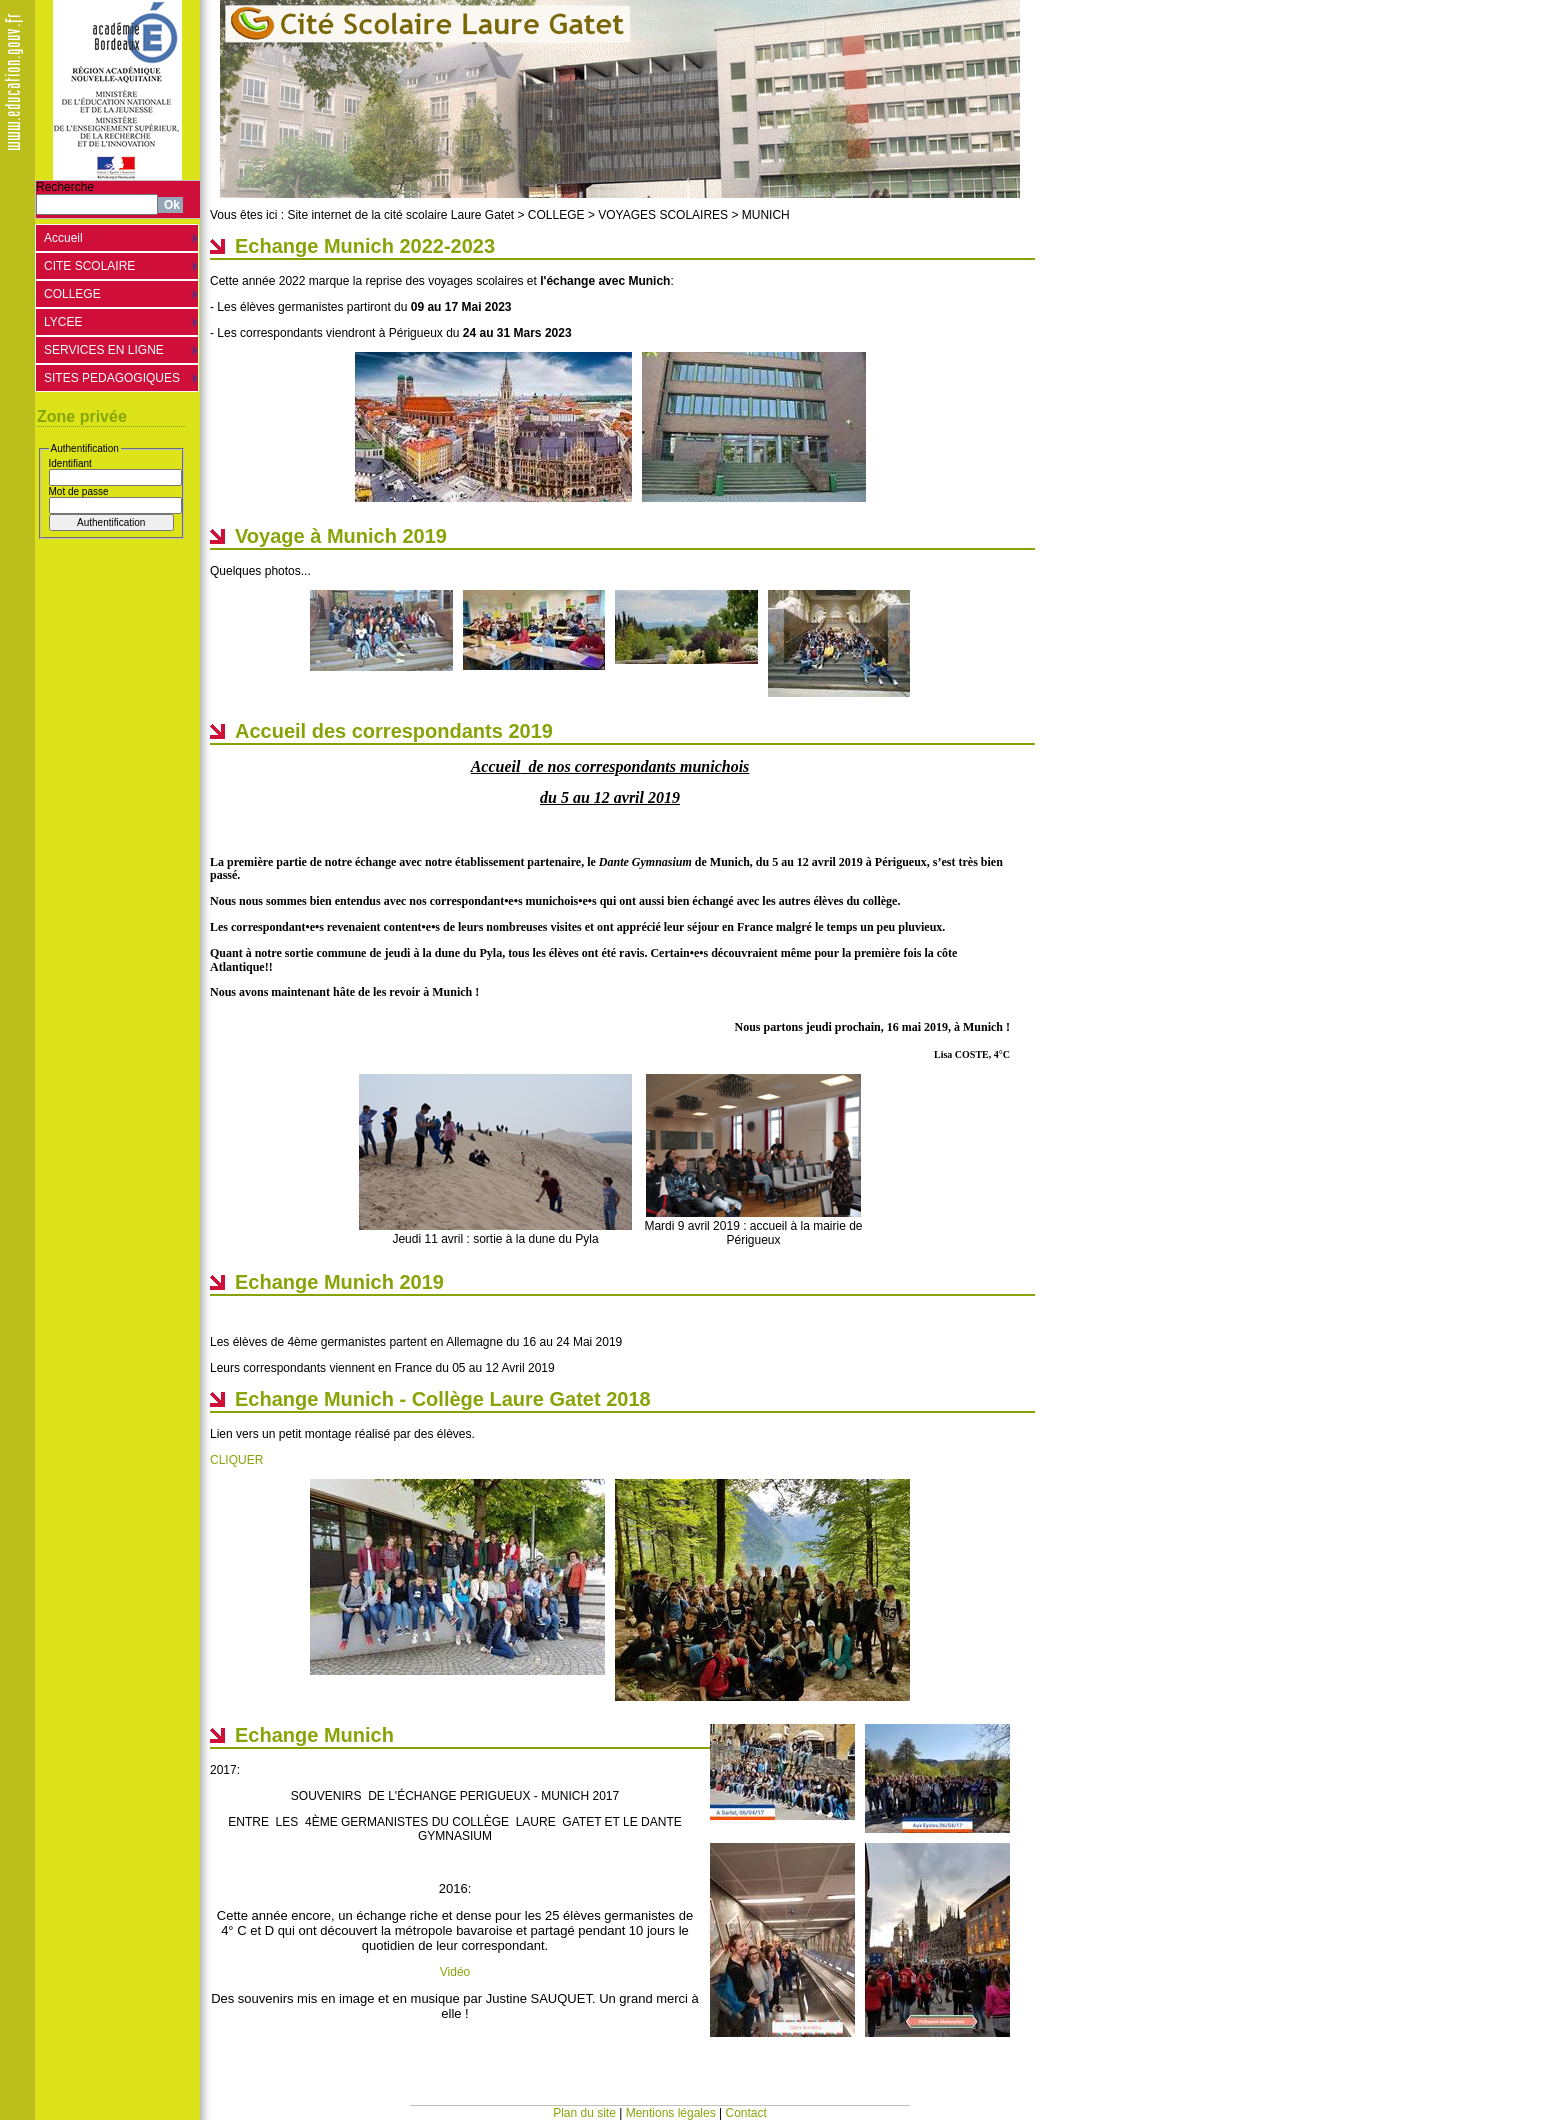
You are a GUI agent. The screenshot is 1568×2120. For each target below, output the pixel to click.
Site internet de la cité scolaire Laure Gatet (400, 215)
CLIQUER (236, 1460)
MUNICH (766, 215)
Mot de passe (79, 491)
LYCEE (63, 322)
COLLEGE (72, 294)
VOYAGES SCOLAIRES (663, 215)
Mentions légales (671, 2113)
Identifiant (70, 463)
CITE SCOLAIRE (89, 266)
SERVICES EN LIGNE (104, 350)
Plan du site (584, 2113)
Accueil (63, 238)
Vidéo (455, 1972)
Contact (746, 2113)
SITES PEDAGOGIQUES (112, 378)
